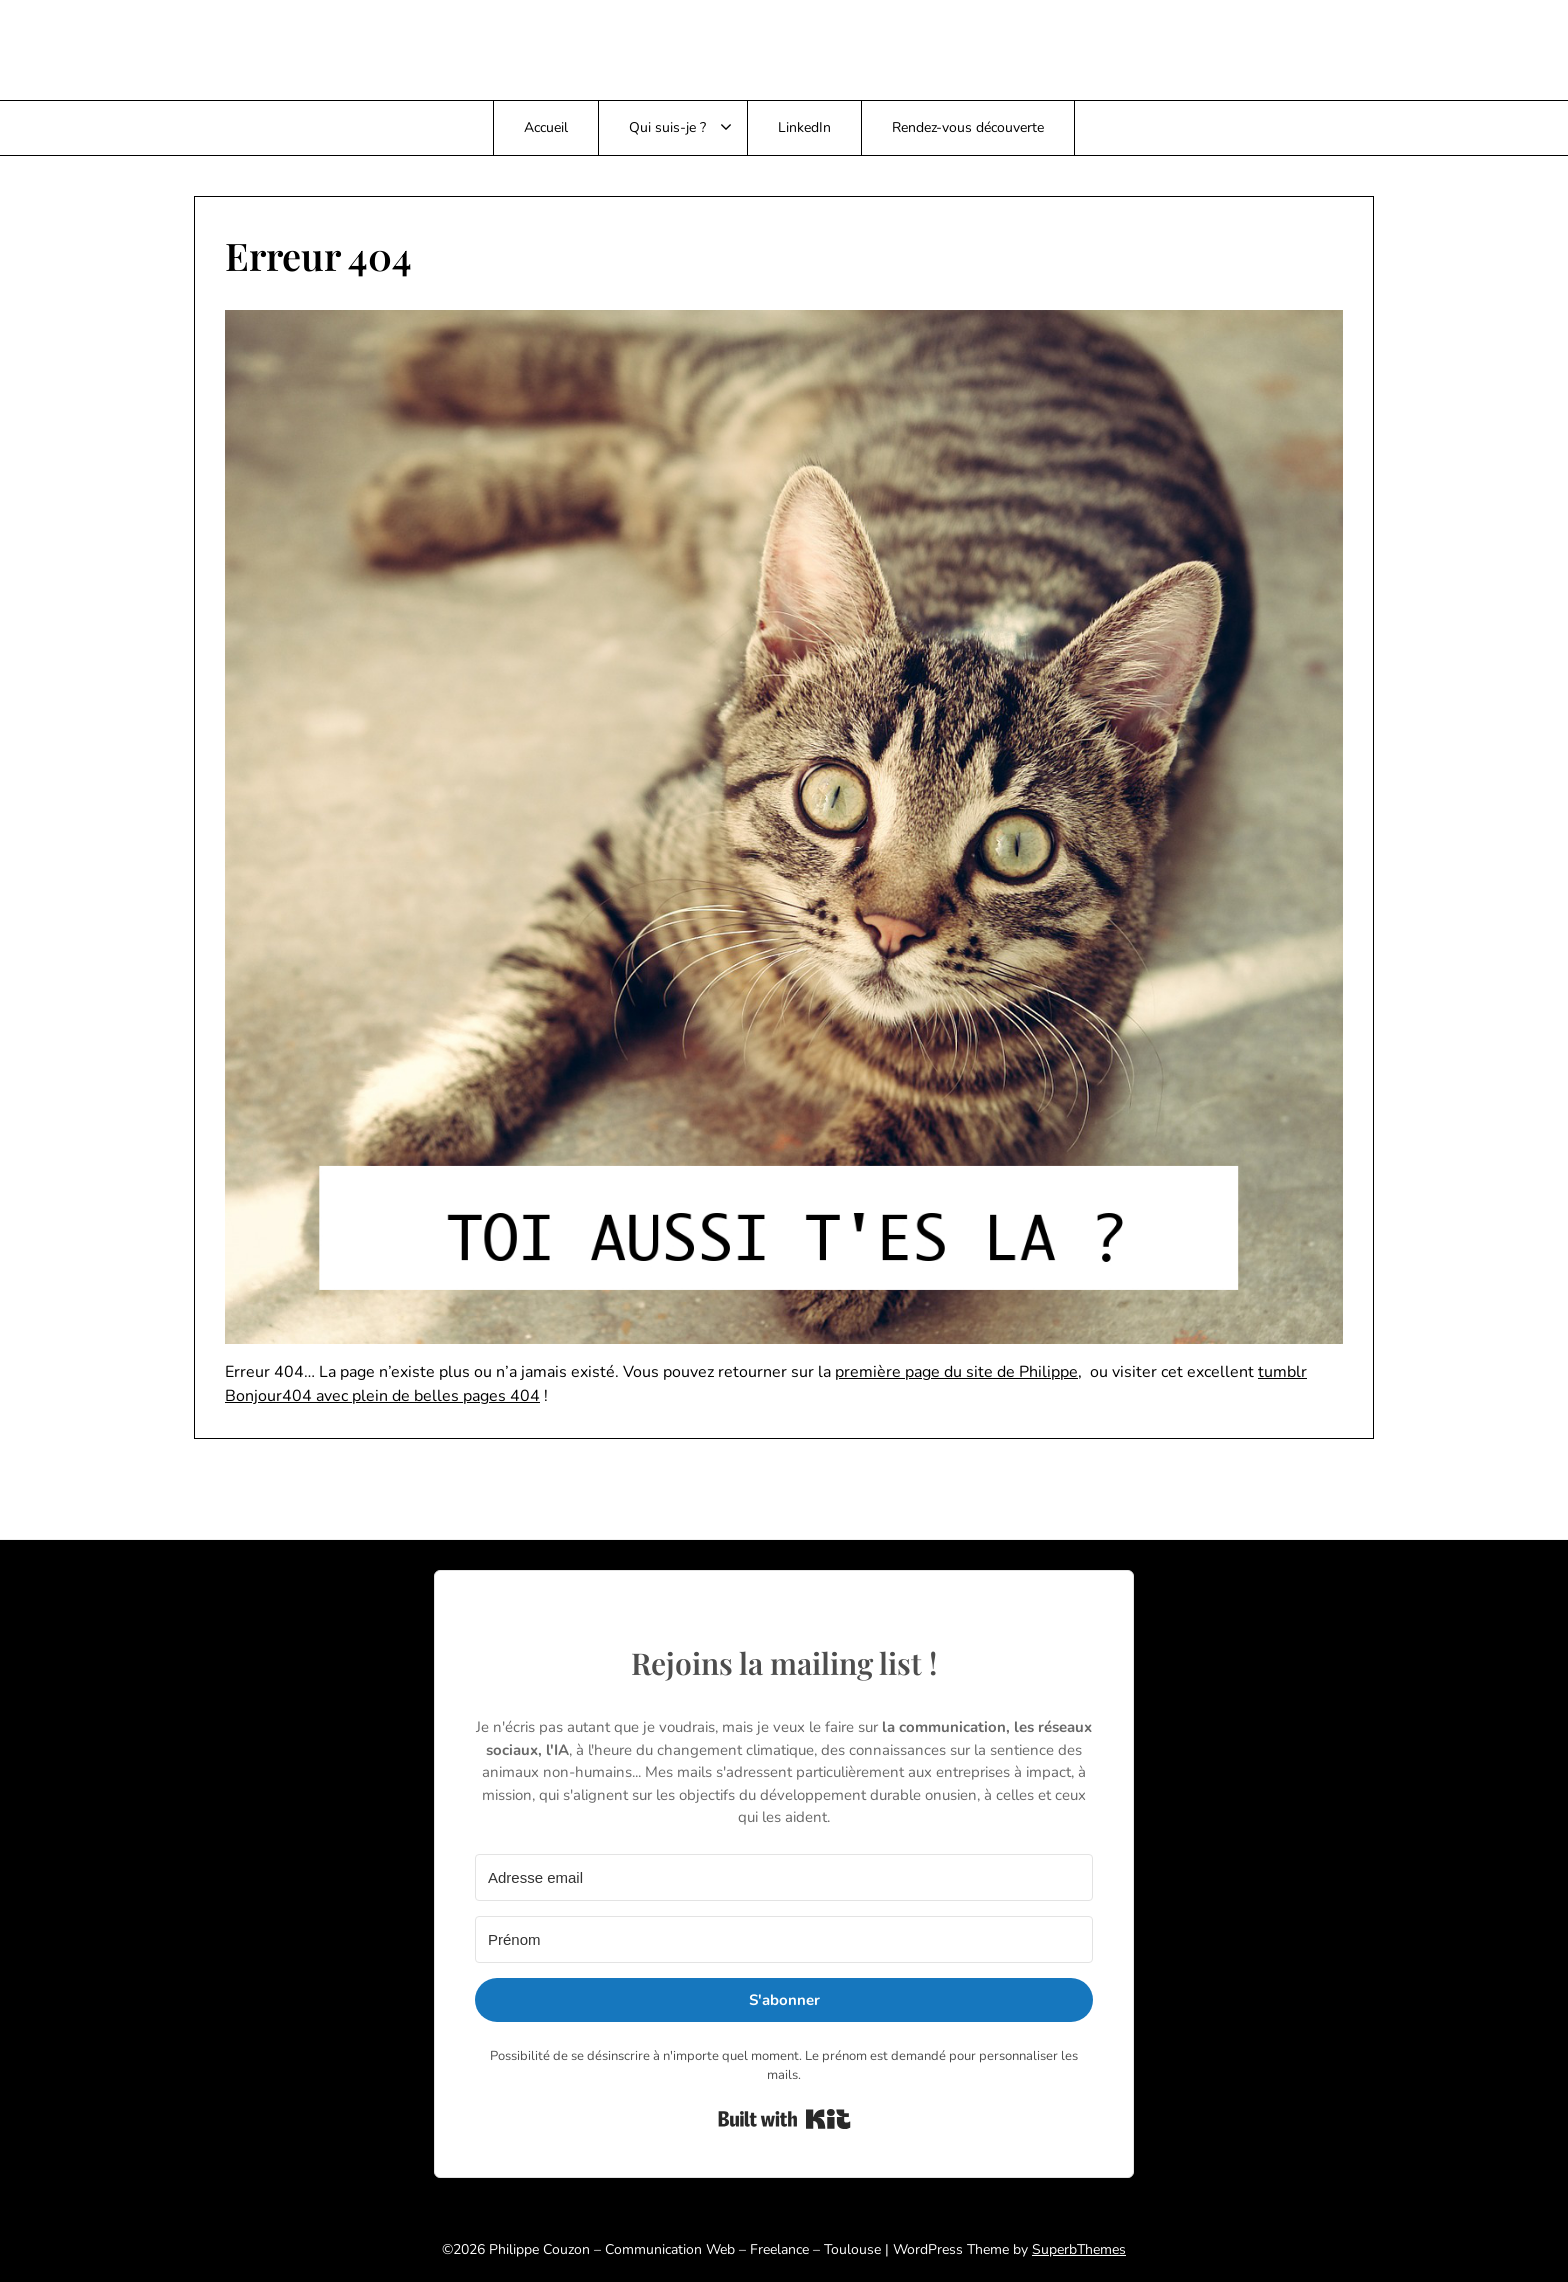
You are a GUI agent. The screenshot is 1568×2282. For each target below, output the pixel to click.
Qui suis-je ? (667, 127)
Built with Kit (784, 2119)
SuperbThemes (1079, 2249)
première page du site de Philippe (956, 1372)
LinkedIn (804, 127)
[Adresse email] (784, 1877)
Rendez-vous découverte (968, 127)
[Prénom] (784, 1939)
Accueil (546, 127)
